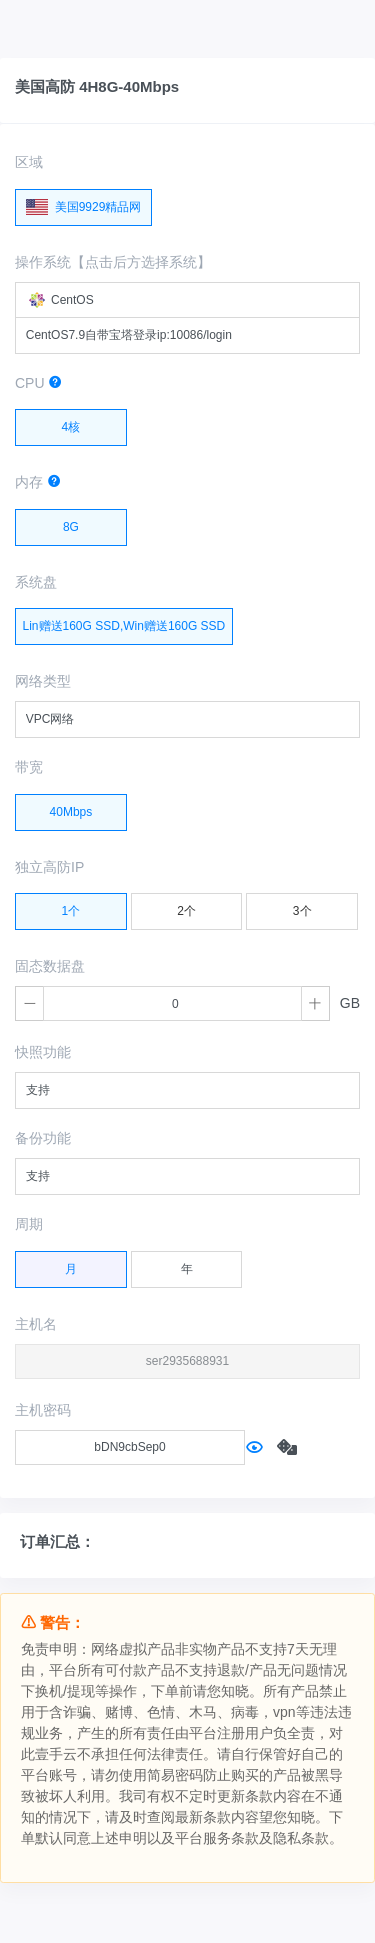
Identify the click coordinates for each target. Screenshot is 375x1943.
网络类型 (43, 681)
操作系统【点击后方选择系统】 (113, 262)
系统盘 (36, 582)
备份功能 (43, 1138)
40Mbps (71, 807)
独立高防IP (49, 867)
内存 (38, 482)
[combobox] (187, 300)
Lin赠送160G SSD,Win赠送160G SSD (124, 621)
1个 (71, 906)
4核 (71, 422)
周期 (29, 1224)
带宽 (29, 767)
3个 (302, 906)
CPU (38, 383)
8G (71, 522)
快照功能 (43, 1052)
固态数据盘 (50, 966)
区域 (29, 162)
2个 (186, 906)
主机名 (36, 1324)
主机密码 (43, 1410)
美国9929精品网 (83, 203)
